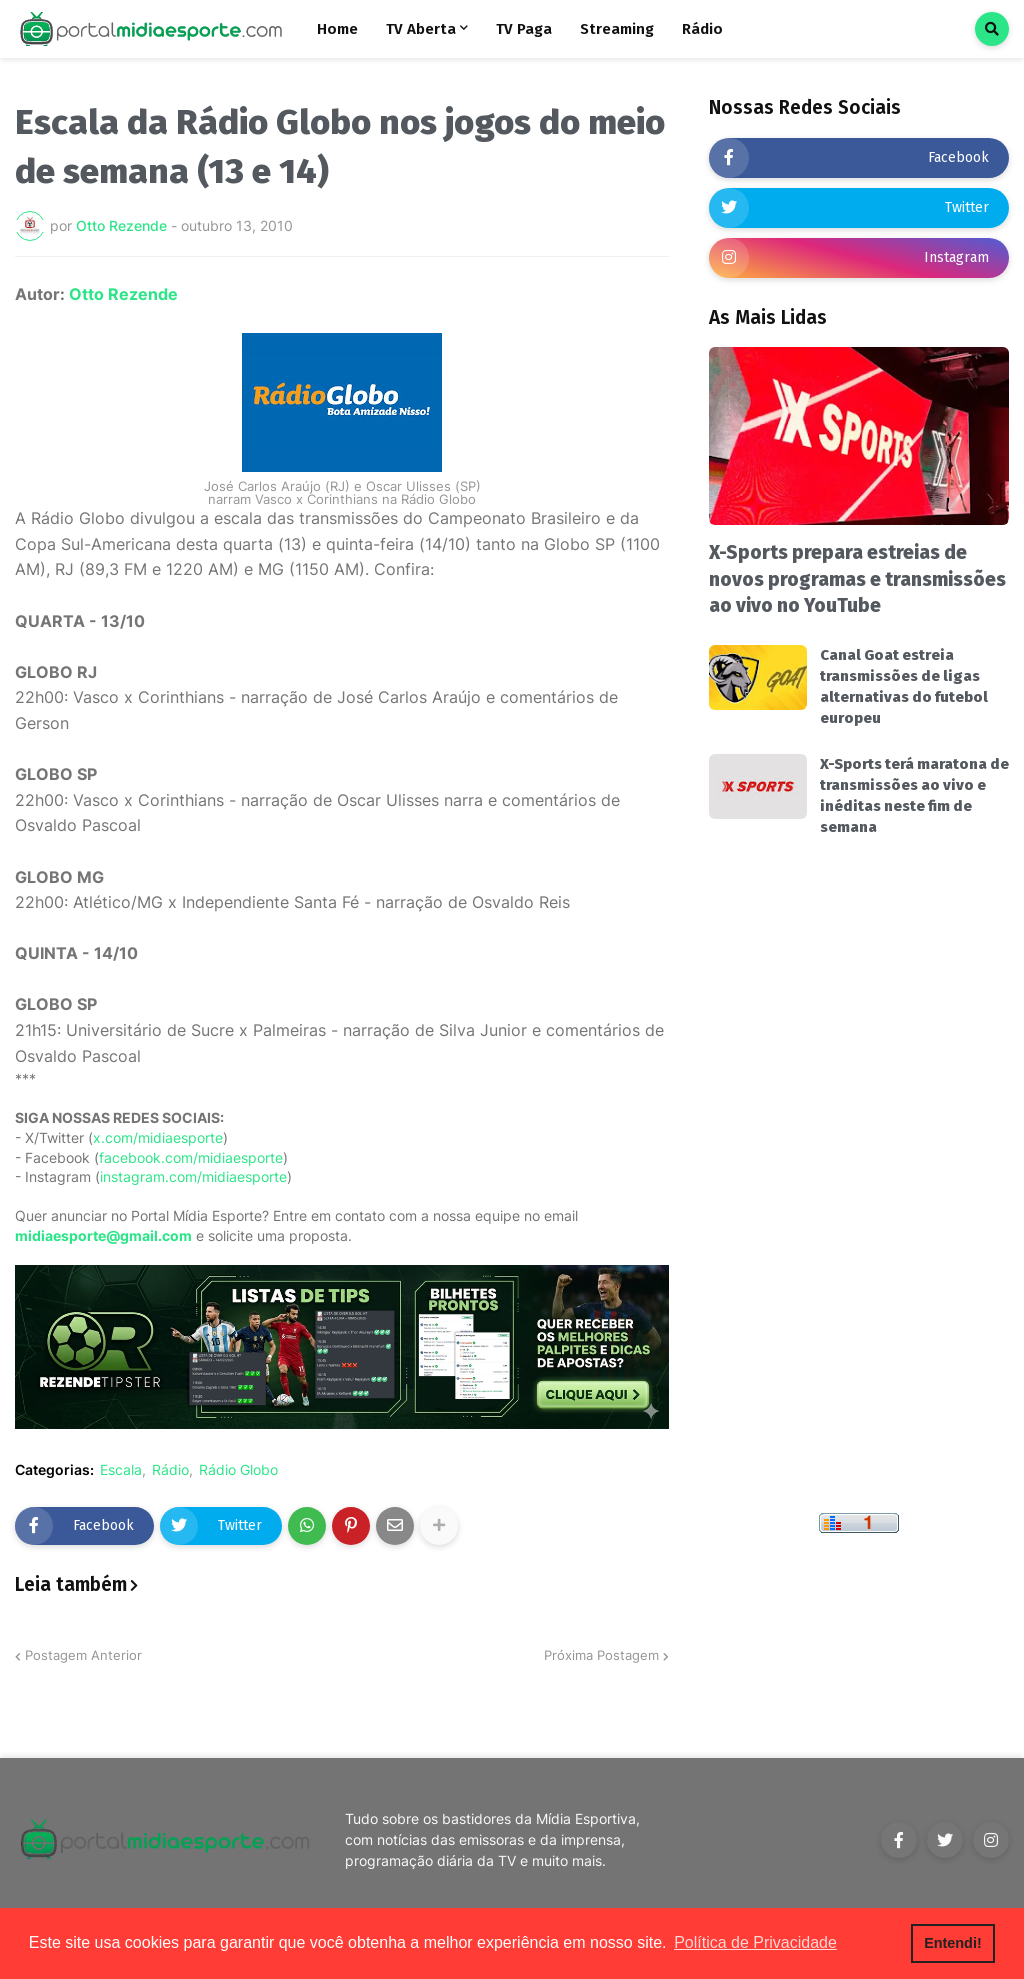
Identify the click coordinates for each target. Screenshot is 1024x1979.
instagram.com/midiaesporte (193, 1176)
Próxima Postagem (601, 1655)
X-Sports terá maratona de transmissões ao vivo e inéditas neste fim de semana (914, 795)
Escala (121, 1470)
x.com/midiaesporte (158, 1137)
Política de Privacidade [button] (755, 1942)
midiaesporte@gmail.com (103, 1235)
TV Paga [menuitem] (524, 29)
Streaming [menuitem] (617, 29)
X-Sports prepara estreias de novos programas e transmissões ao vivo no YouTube (857, 579)
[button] (992, 29)
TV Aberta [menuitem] (421, 29)
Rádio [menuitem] (702, 29)
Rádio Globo (238, 1470)
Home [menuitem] (337, 29)
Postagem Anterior (83, 1655)
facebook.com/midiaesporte (191, 1157)
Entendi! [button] (953, 1943)
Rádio (170, 1470)
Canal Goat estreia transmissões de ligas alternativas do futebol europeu (904, 686)
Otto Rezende (123, 294)
